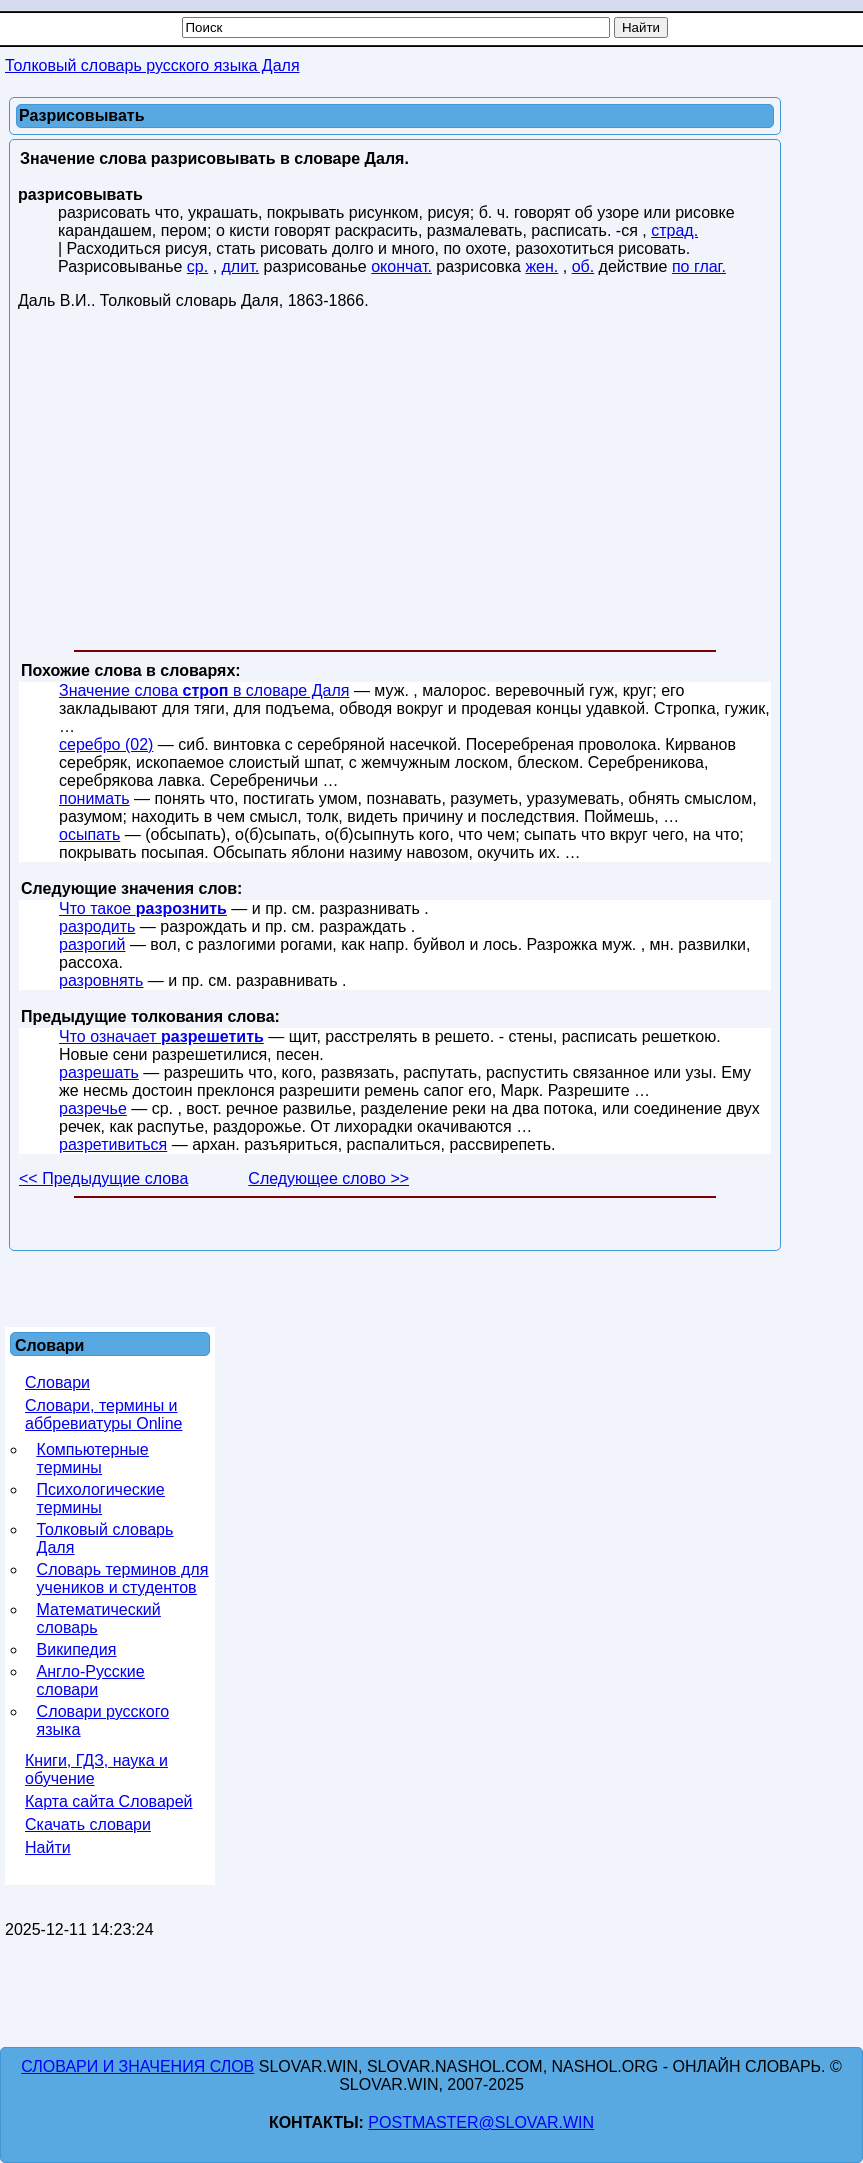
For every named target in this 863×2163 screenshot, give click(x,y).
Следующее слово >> (328, 1178)
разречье (93, 1108)
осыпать (89, 834)
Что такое (143, 908)
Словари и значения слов (137, 2066)
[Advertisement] (395, 484)
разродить (97, 926)
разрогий (92, 944)
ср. (197, 266)
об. (583, 266)
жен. (541, 266)
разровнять (101, 980)
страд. (674, 230)
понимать (94, 798)
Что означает (161, 1036)
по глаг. (699, 266)
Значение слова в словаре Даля (204, 690)
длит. (241, 266)
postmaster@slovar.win (481, 2122)
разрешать (99, 1072)
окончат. (401, 266)
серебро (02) (106, 744)
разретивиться (113, 1144)
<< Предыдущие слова (103, 1178)
